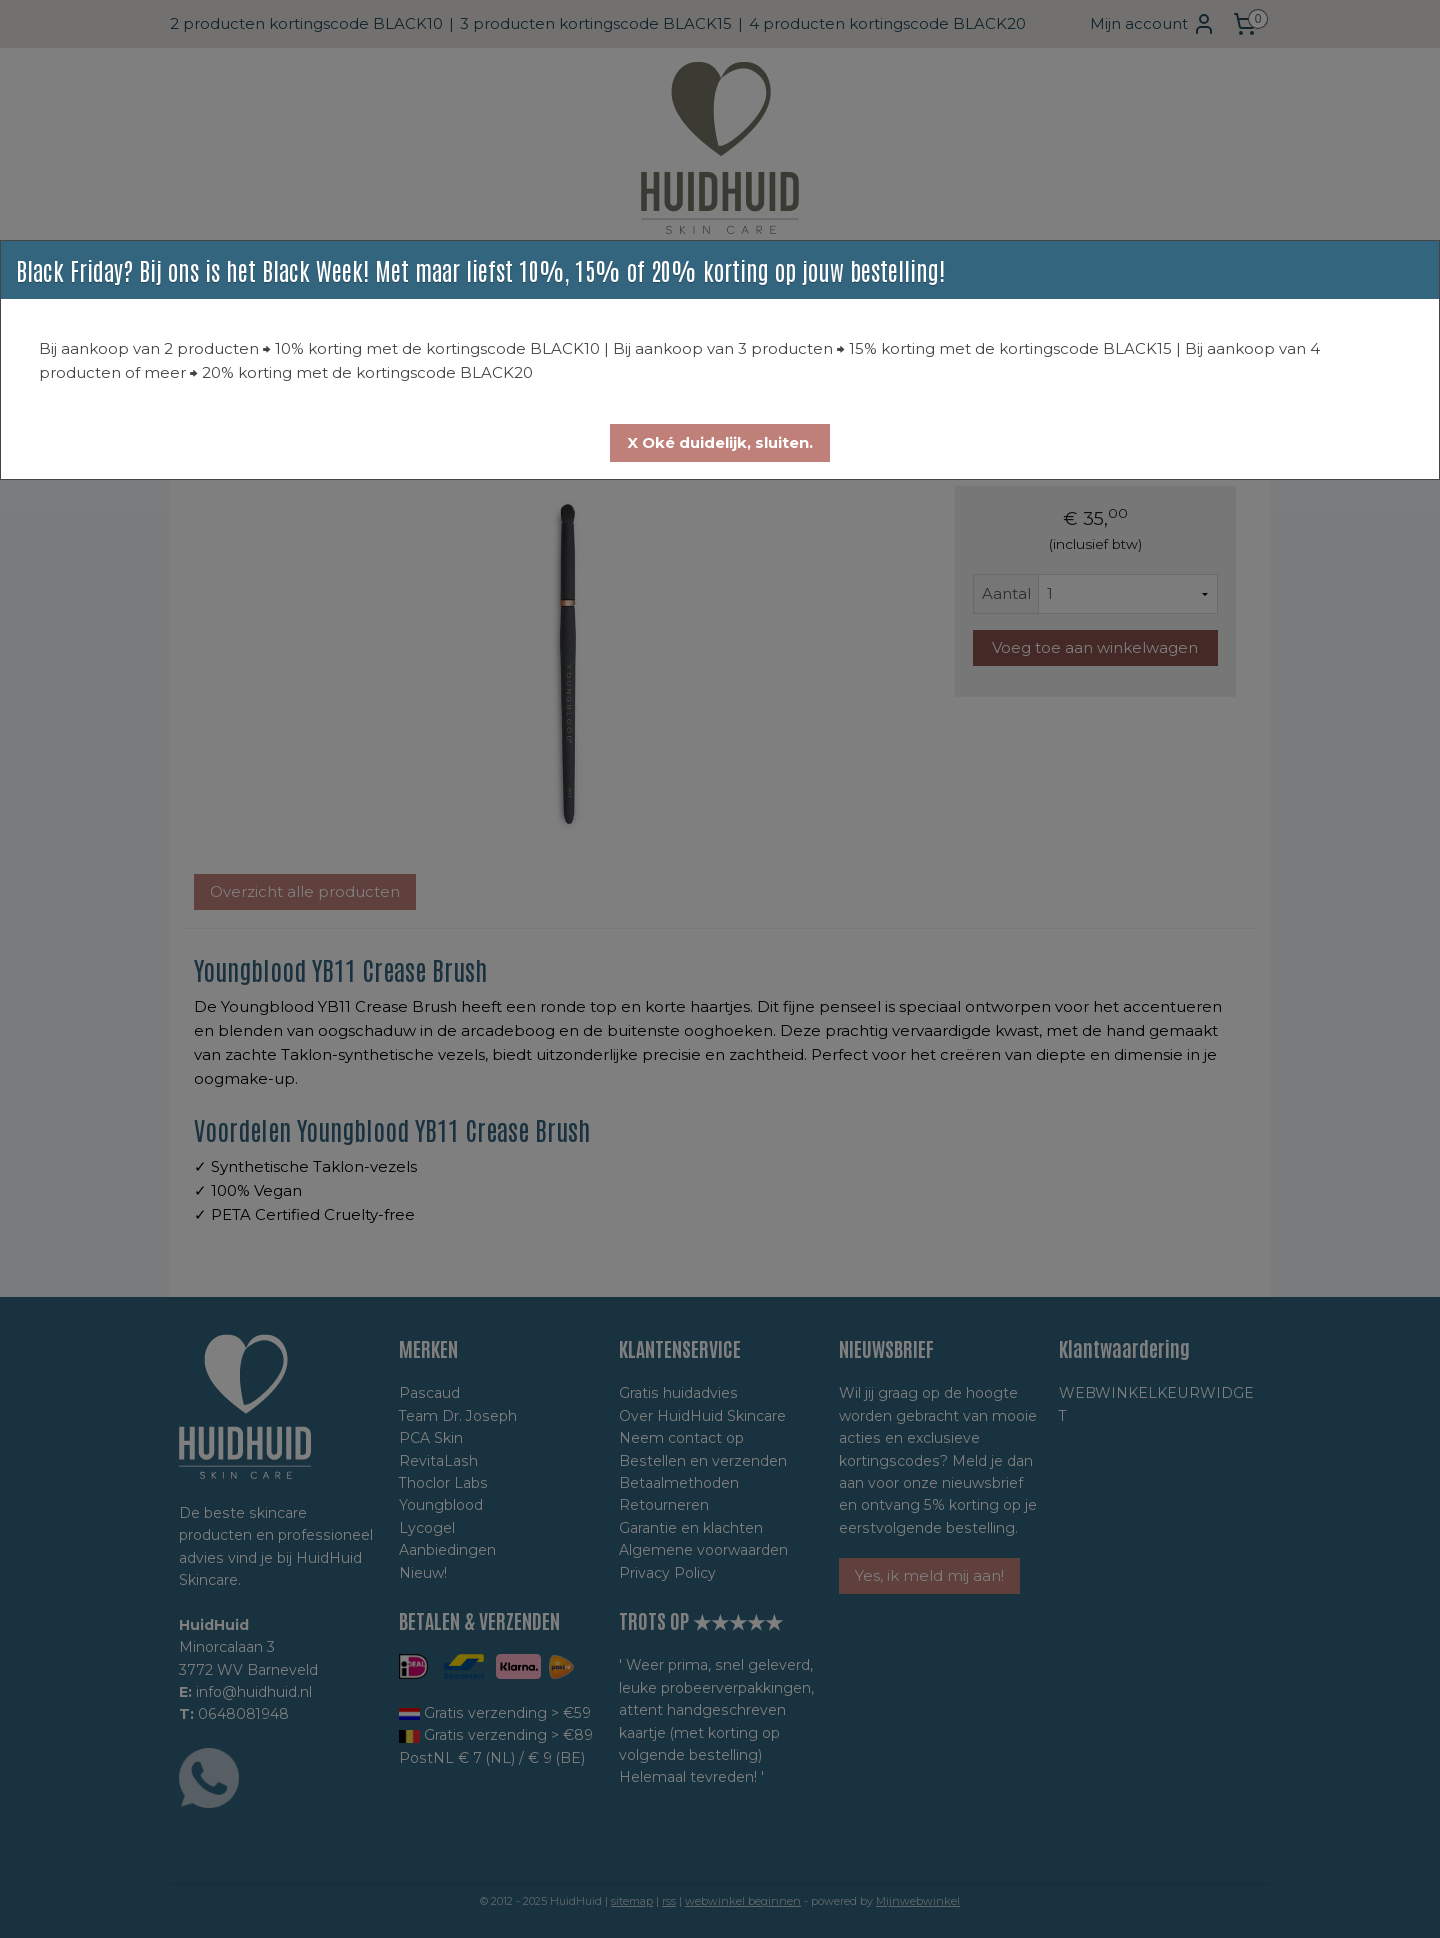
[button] (720, 443)
